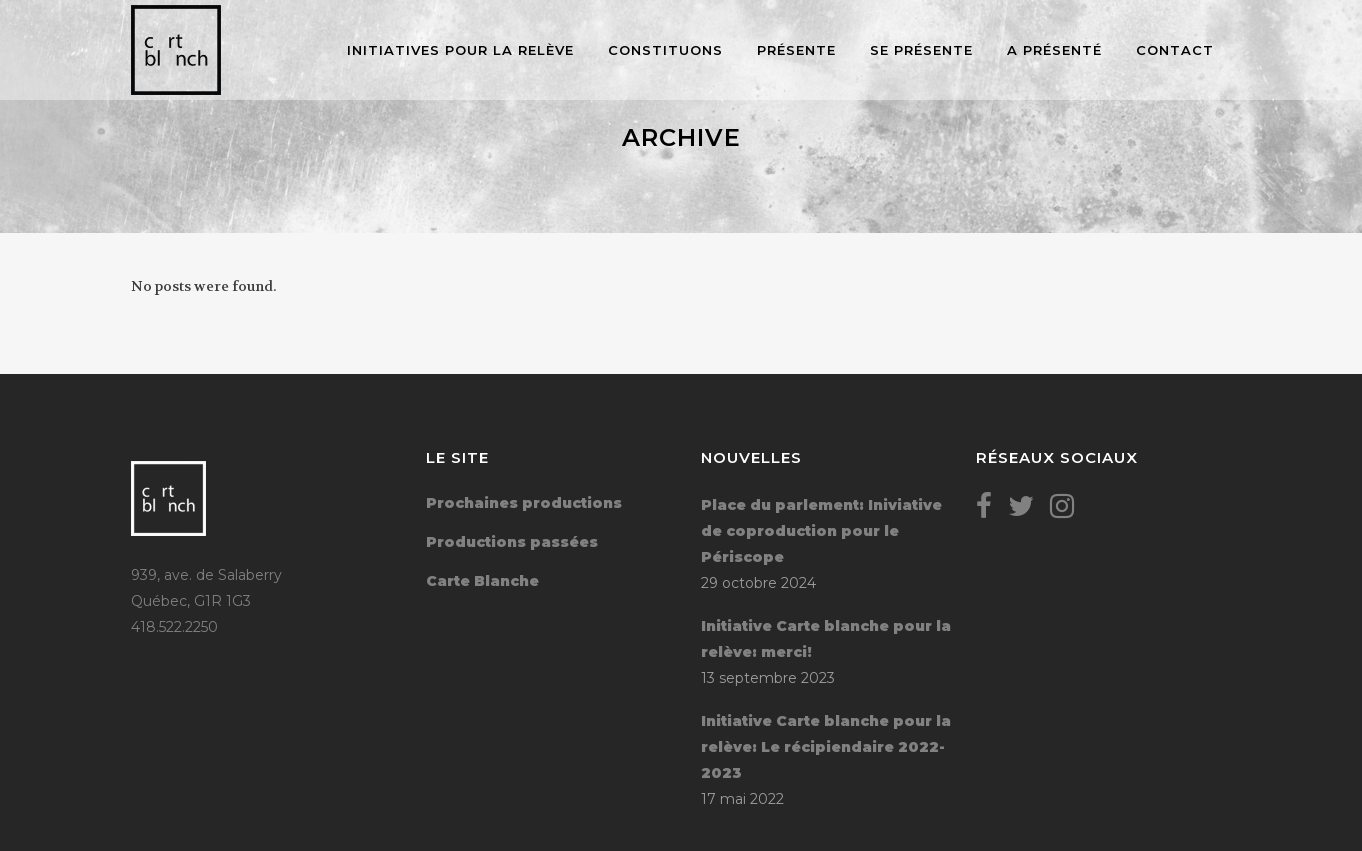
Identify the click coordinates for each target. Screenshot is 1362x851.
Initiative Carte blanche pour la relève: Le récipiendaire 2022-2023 (826, 747)
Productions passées (512, 542)
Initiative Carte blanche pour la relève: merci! (826, 639)
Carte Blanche (482, 581)
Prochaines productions (524, 503)
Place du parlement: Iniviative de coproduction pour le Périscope (821, 531)
